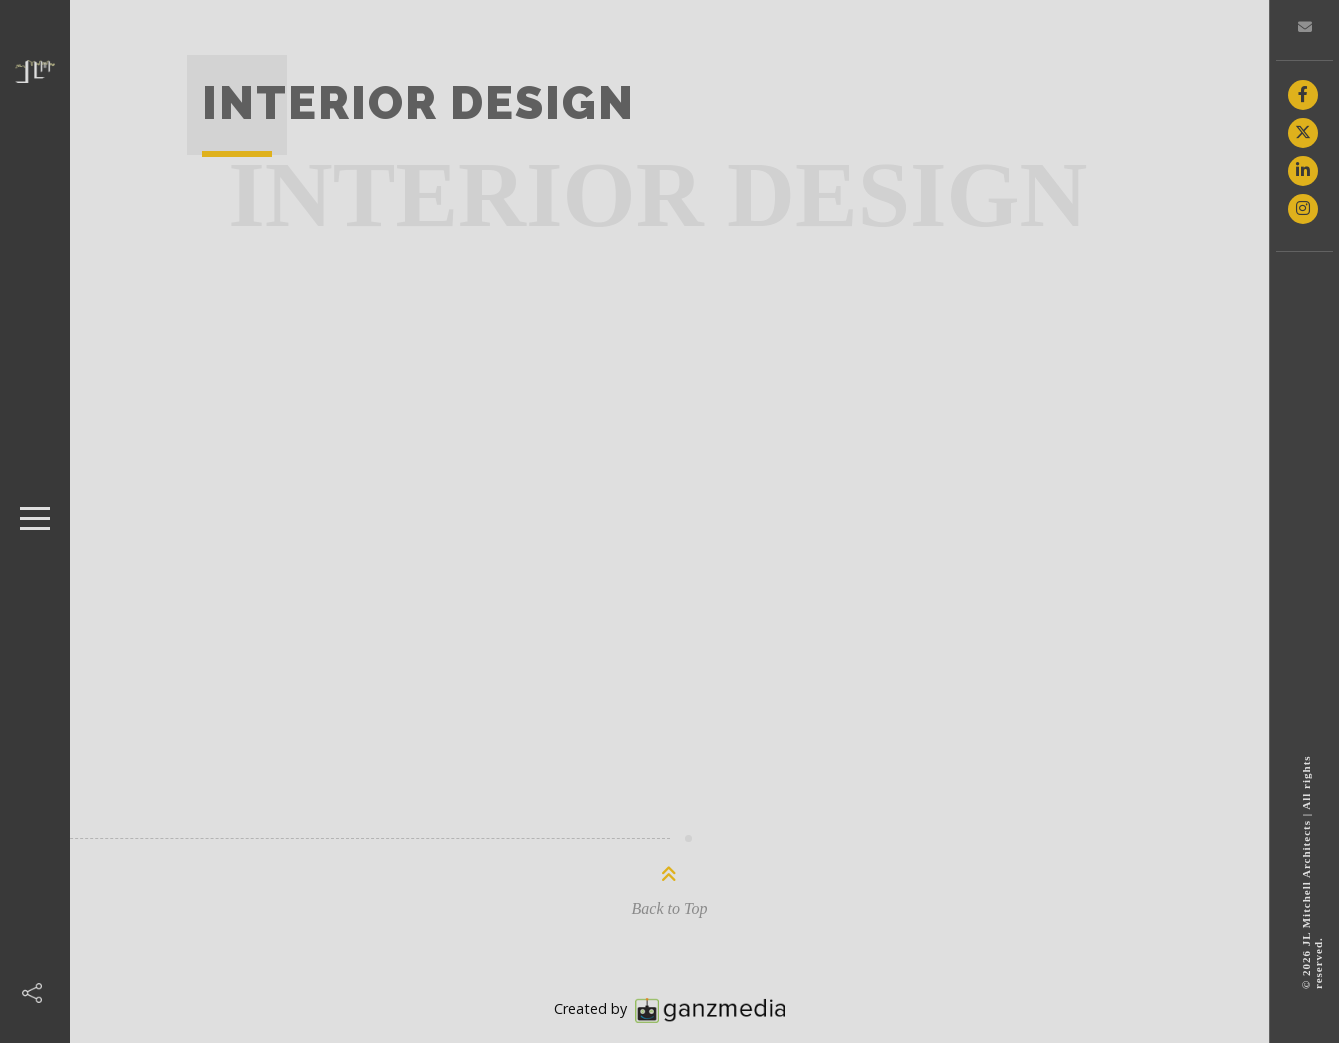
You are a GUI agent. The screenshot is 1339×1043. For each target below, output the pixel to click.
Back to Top (670, 908)
